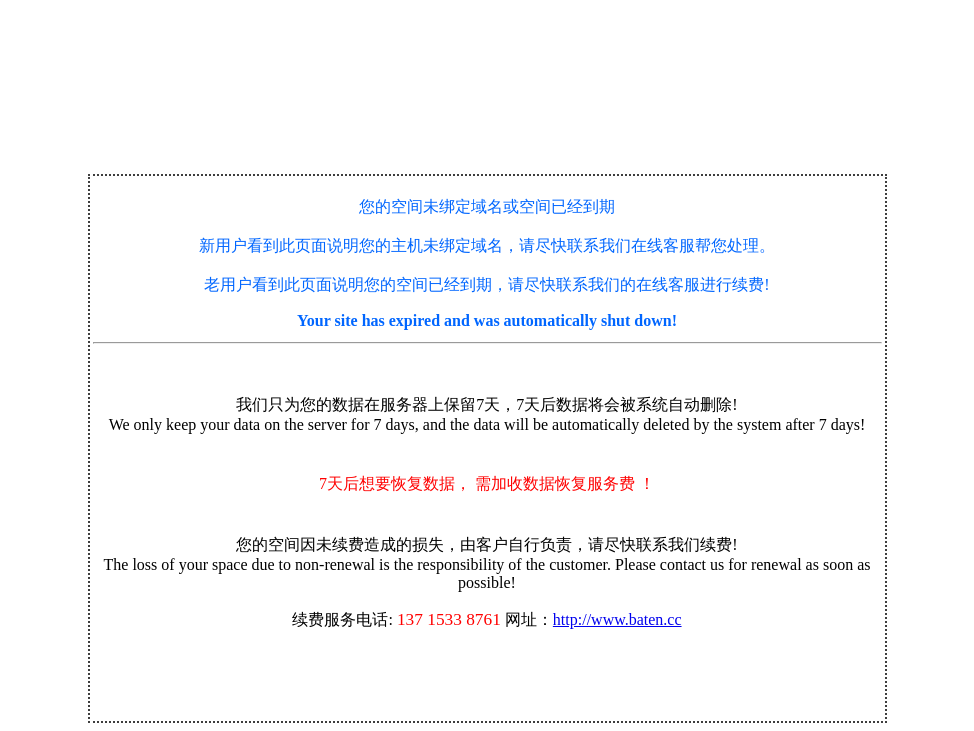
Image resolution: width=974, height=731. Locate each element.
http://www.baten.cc (617, 619)
